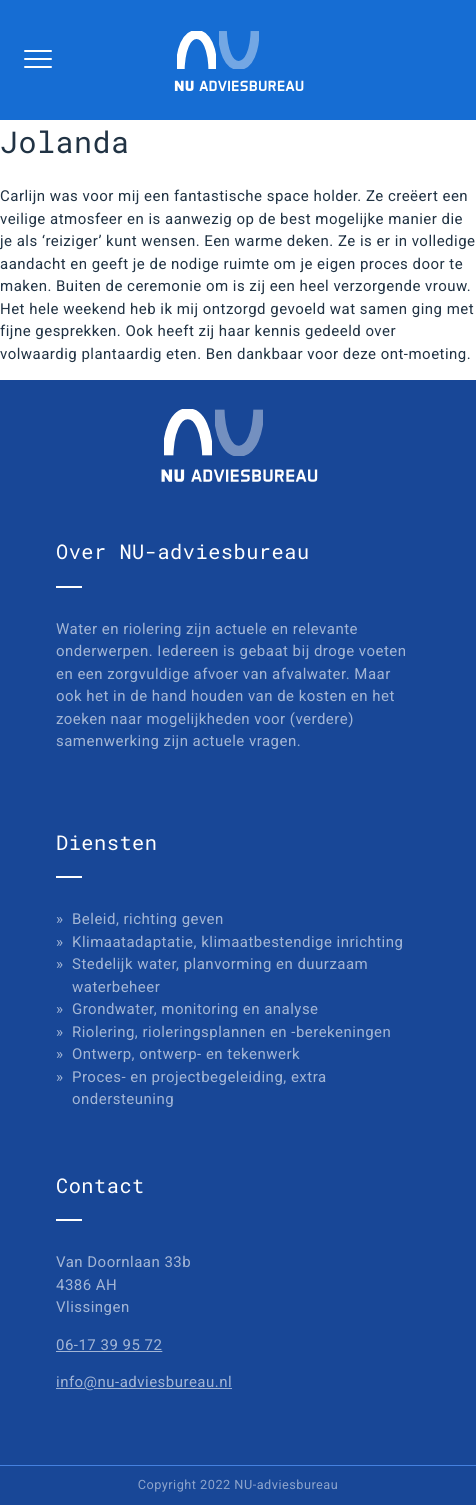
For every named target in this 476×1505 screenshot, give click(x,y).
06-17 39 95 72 (109, 1345)
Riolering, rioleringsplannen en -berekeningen (231, 1032)
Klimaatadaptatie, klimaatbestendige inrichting (237, 942)
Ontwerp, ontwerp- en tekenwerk (186, 1054)
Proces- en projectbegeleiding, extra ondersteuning (199, 1088)
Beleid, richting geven (148, 919)
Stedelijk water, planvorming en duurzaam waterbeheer (220, 975)
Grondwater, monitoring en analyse (195, 1009)
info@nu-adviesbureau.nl (144, 1382)
